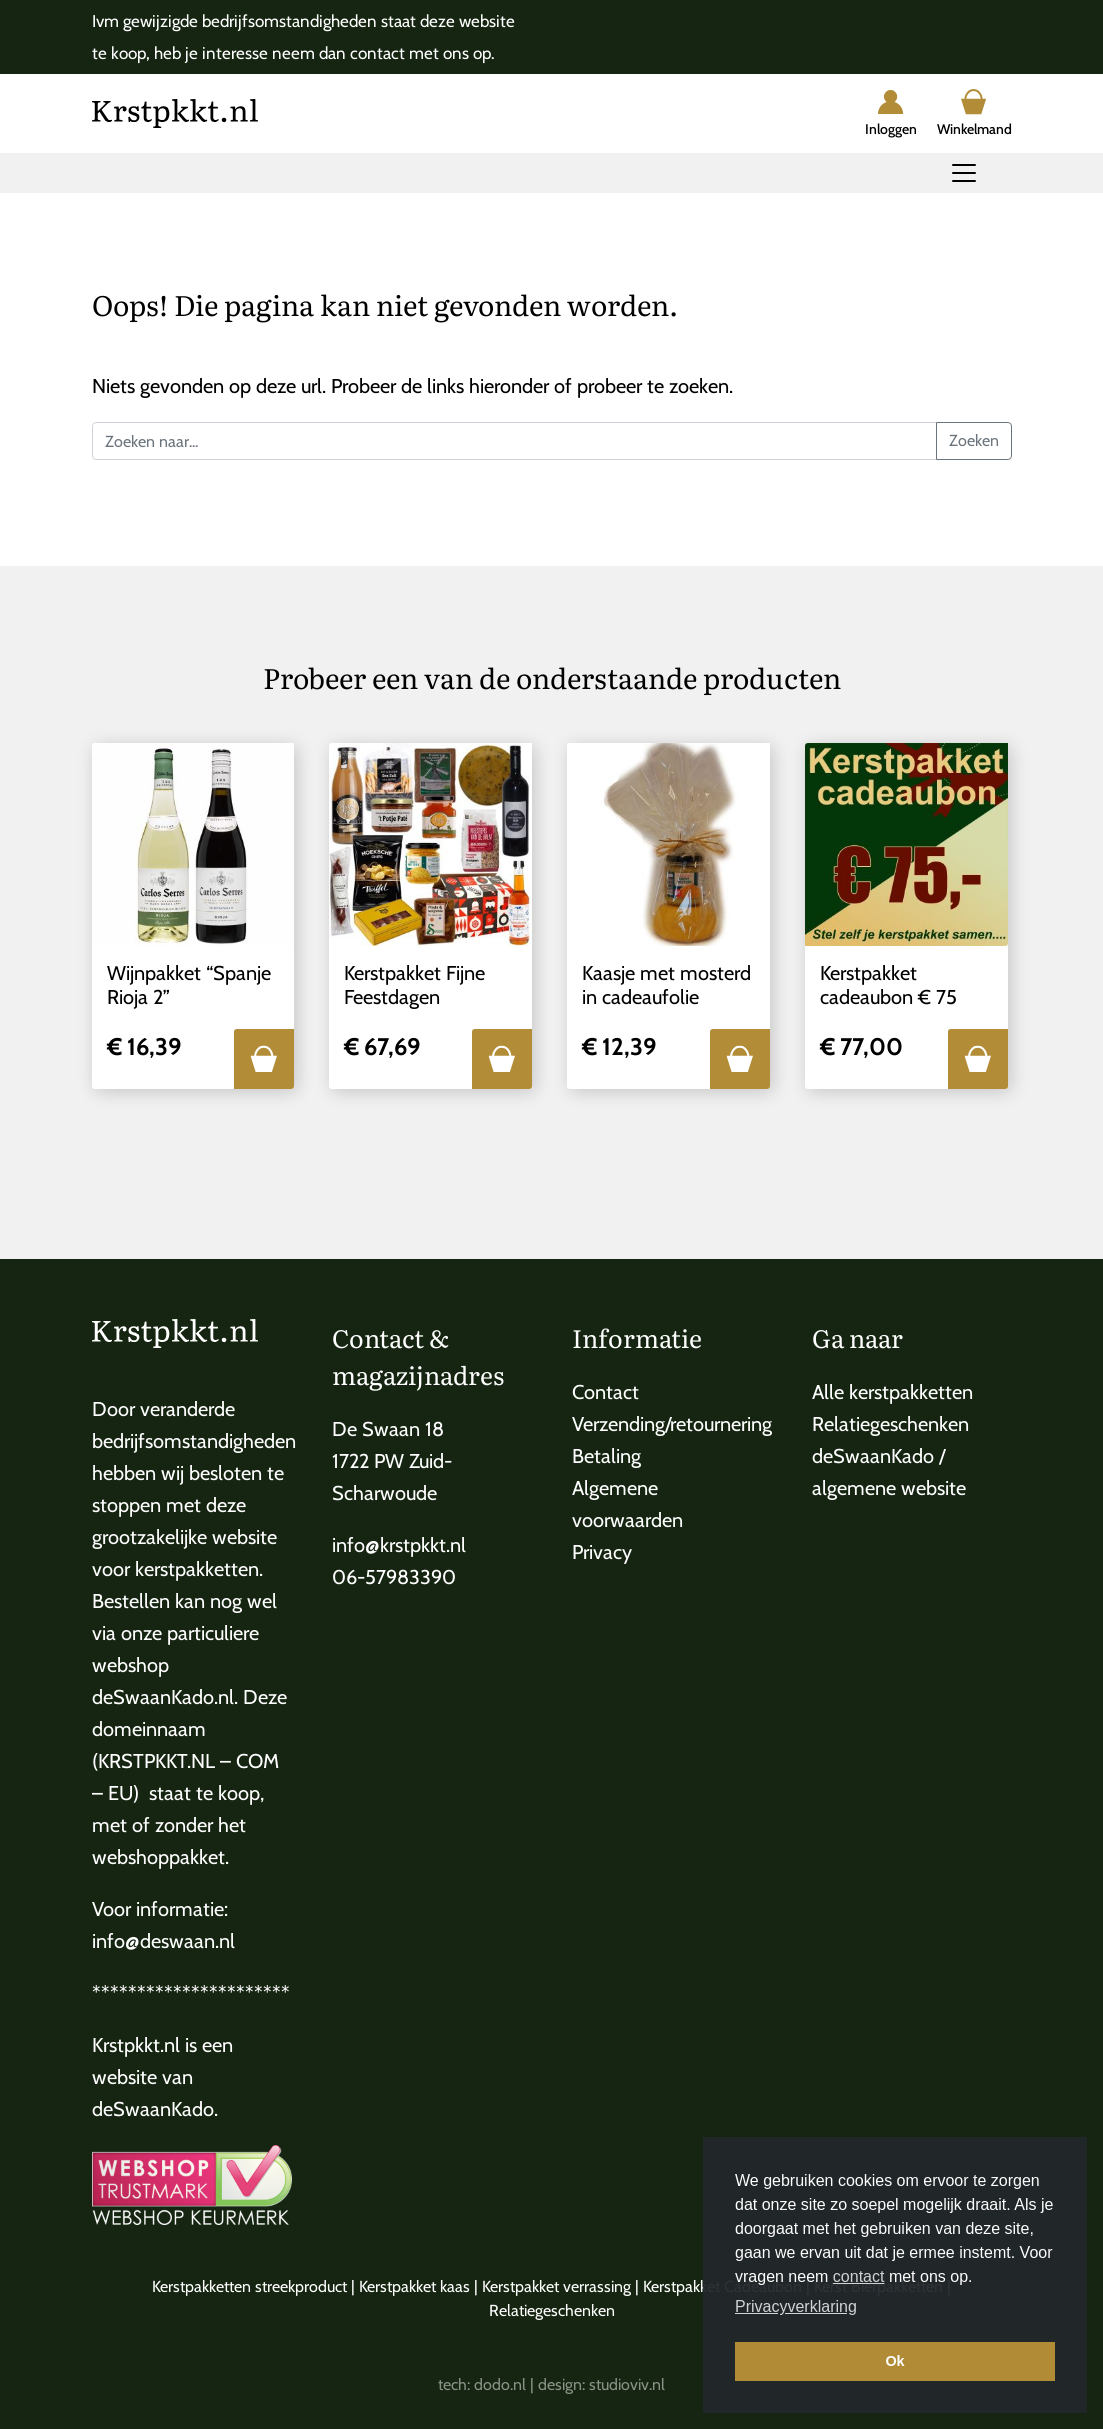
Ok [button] (894, 2361)
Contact (605, 1392)
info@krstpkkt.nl (399, 1545)
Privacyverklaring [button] (796, 2306)
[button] (264, 1059)
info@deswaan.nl (163, 1941)
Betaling (606, 1456)
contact (859, 2276)
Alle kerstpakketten (892, 1392)
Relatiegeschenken (890, 1424)
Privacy (602, 1552)
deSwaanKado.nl (163, 1697)
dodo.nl (500, 2384)
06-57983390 (394, 1577)
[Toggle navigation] (964, 173)
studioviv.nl (627, 2384)
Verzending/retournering (672, 1424)
